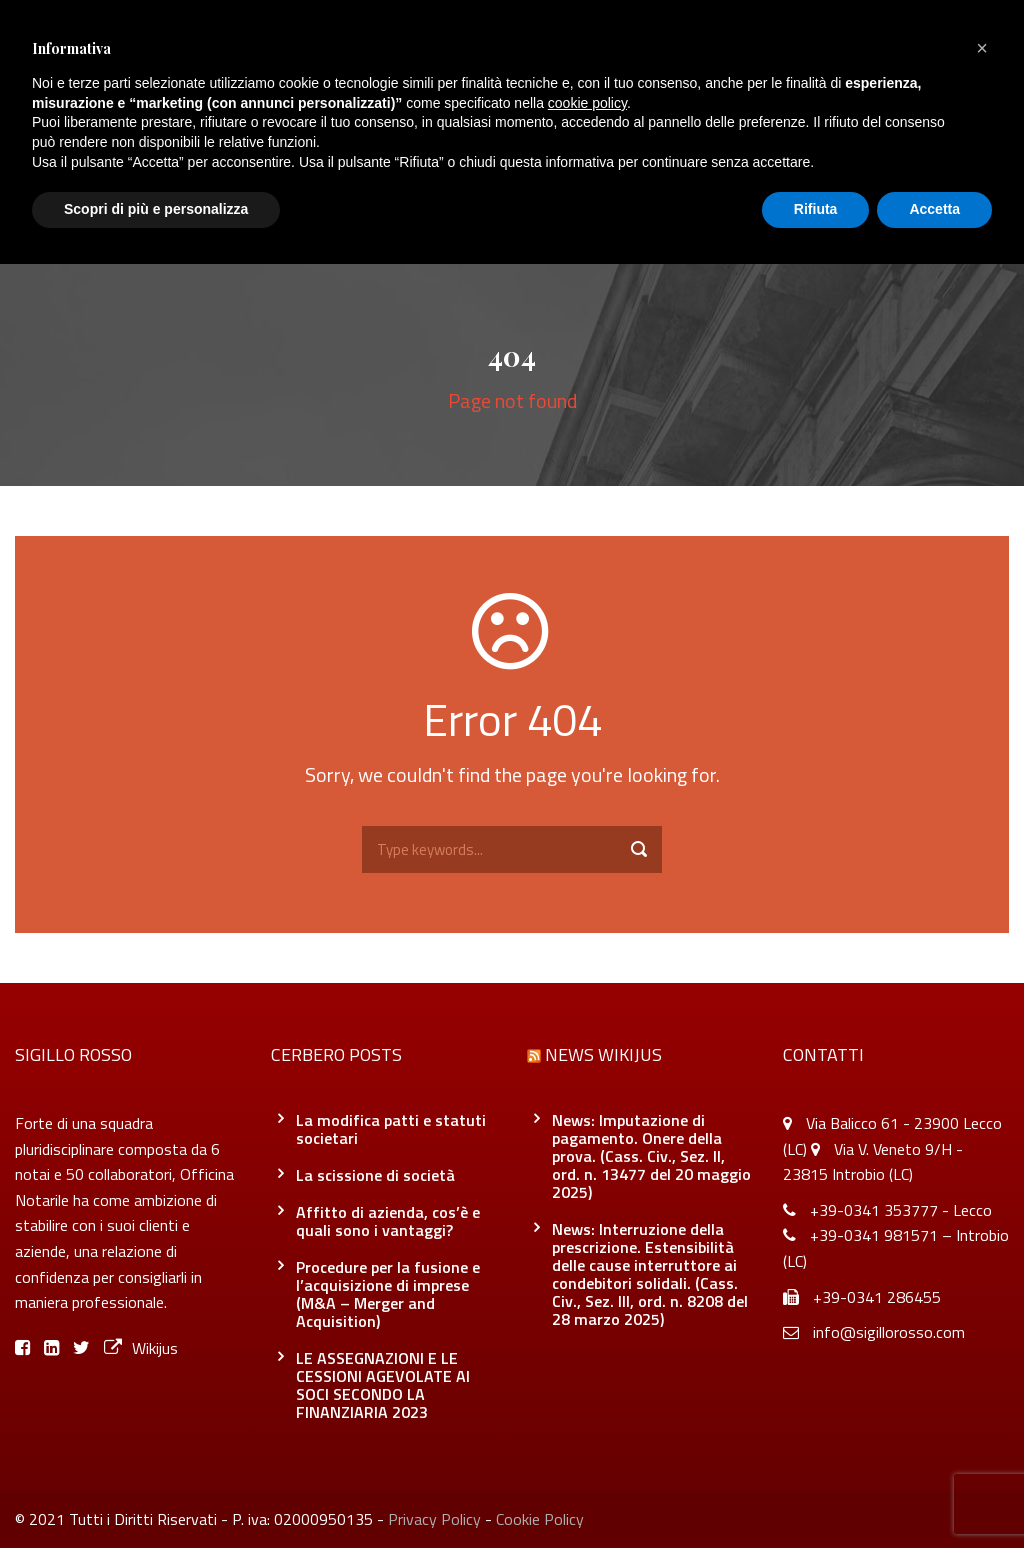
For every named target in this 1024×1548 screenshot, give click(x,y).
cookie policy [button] (587, 103)
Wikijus (141, 1348)
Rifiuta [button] (816, 209)
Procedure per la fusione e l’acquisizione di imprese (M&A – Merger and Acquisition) (388, 1294)
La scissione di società (375, 1175)
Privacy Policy (434, 1519)
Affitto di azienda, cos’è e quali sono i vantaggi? (388, 1221)
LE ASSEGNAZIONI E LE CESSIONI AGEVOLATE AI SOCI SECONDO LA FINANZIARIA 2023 (383, 1385)
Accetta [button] (934, 209)
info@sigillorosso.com (889, 1332)
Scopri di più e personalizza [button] (156, 209)
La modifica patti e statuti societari (391, 1129)
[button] (982, 48)
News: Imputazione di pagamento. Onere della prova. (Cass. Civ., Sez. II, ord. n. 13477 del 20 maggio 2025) (651, 1156)
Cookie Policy (540, 1519)
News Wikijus (603, 1054)
